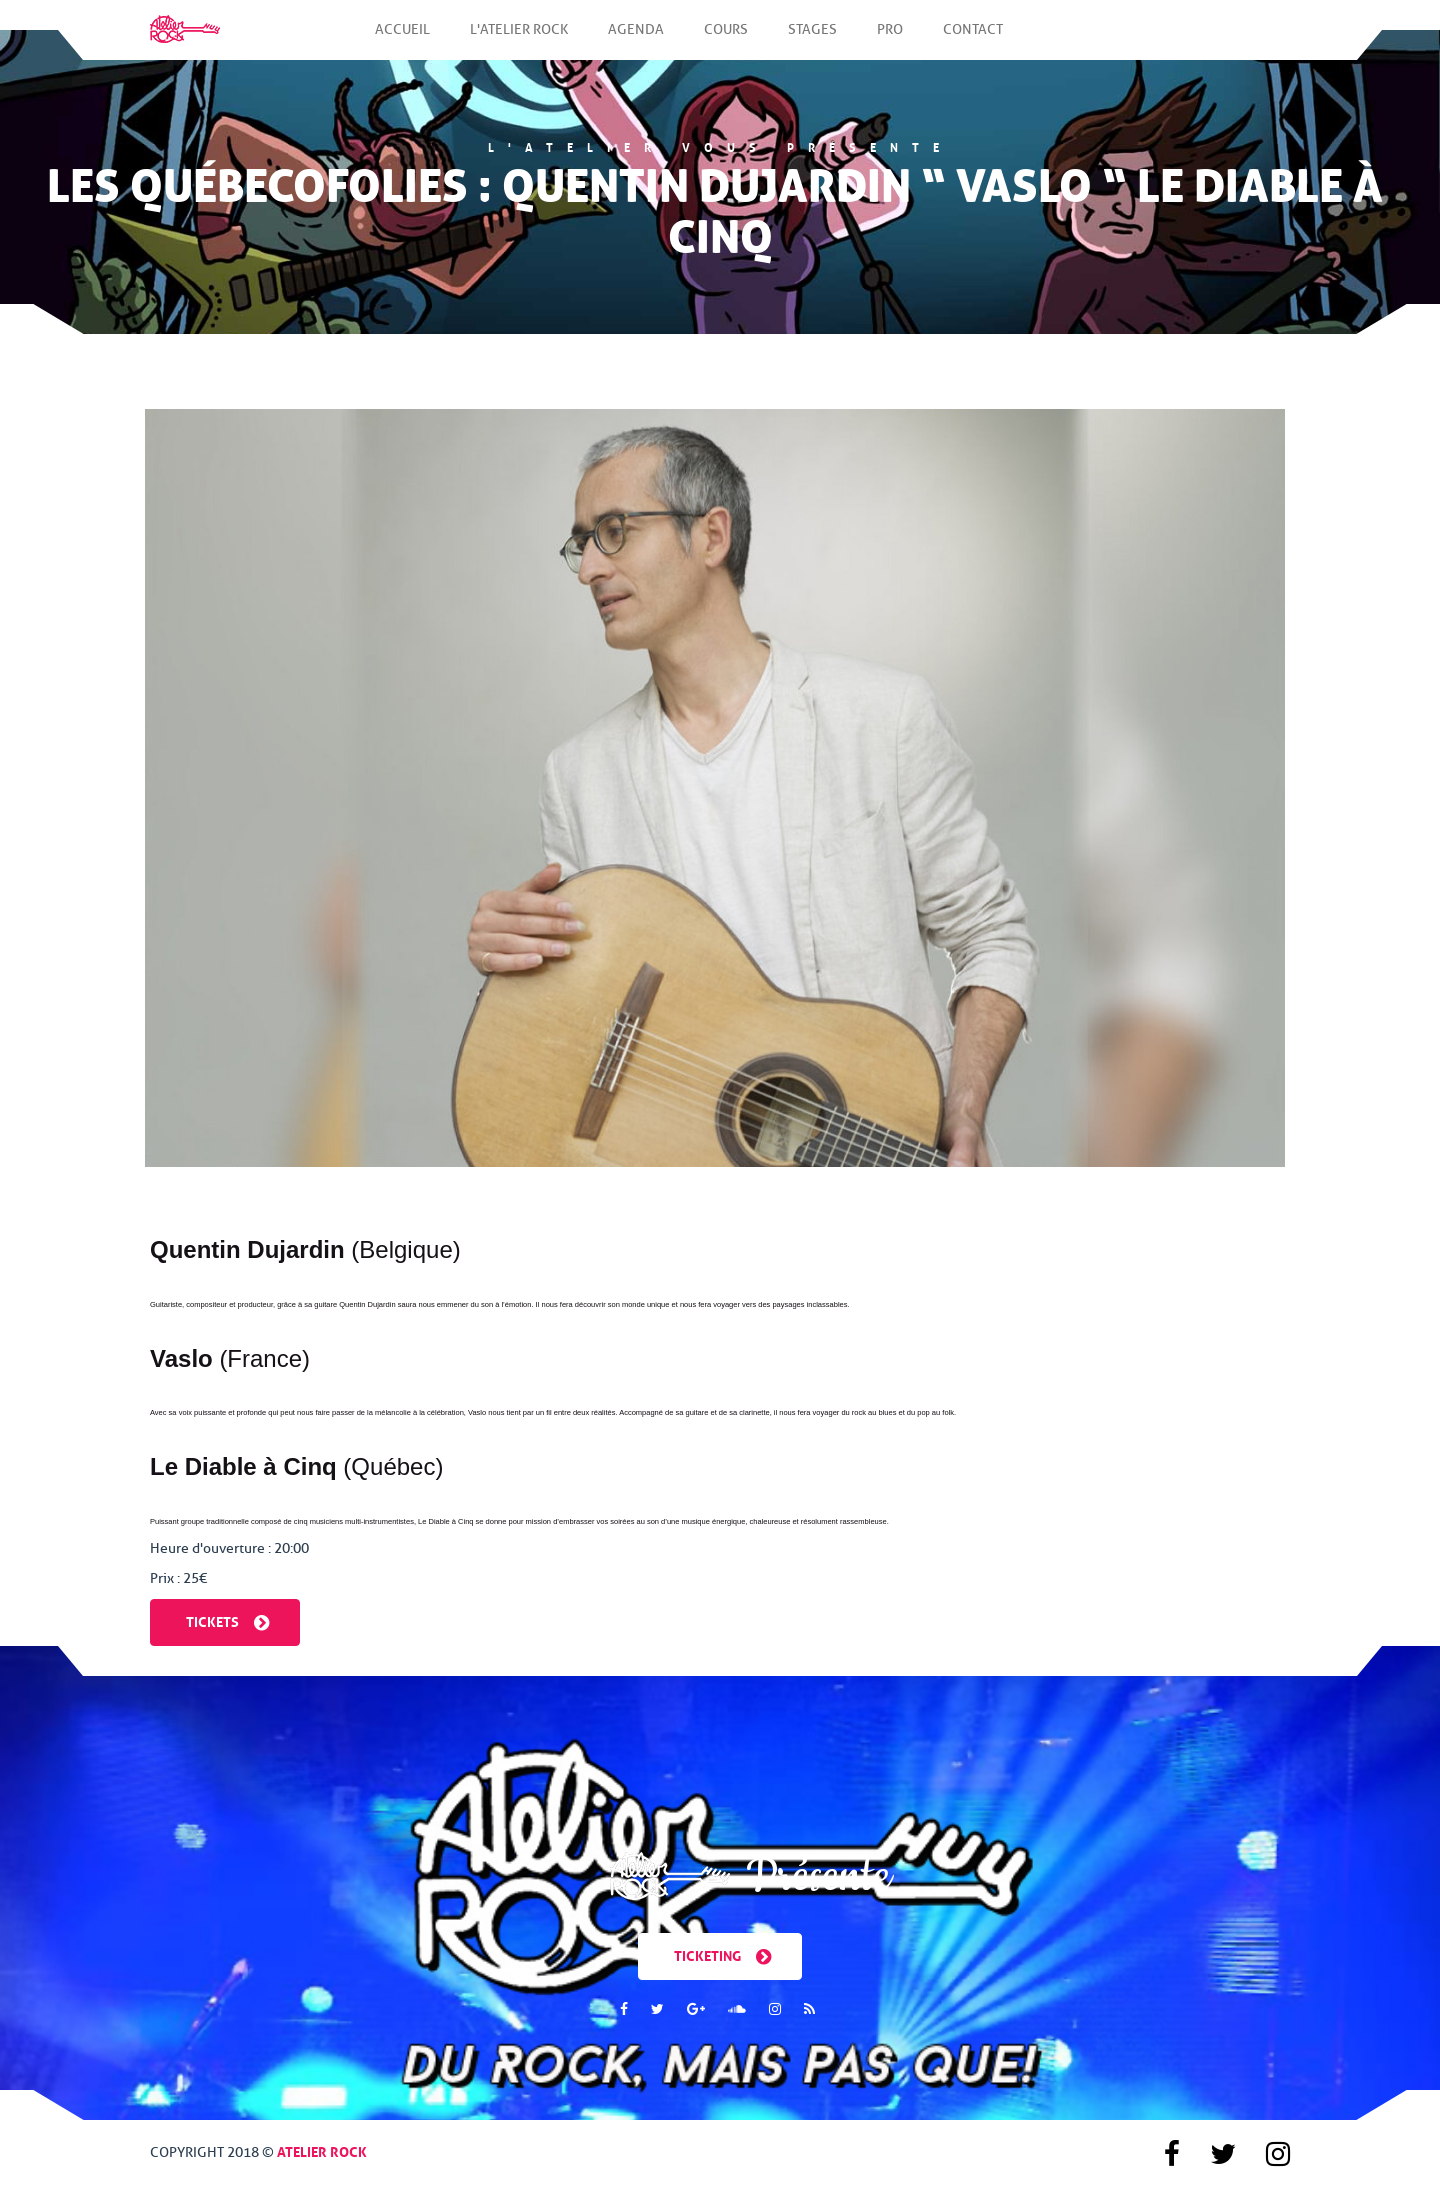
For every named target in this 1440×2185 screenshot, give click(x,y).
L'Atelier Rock (519, 40)
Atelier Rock (322, 2150)
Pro (890, 40)
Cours (726, 40)
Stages (812, 40)
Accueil (402, 40)
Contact (973, 40)
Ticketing (722, 1954)
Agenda (636, 40)
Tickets (227, 1620)
